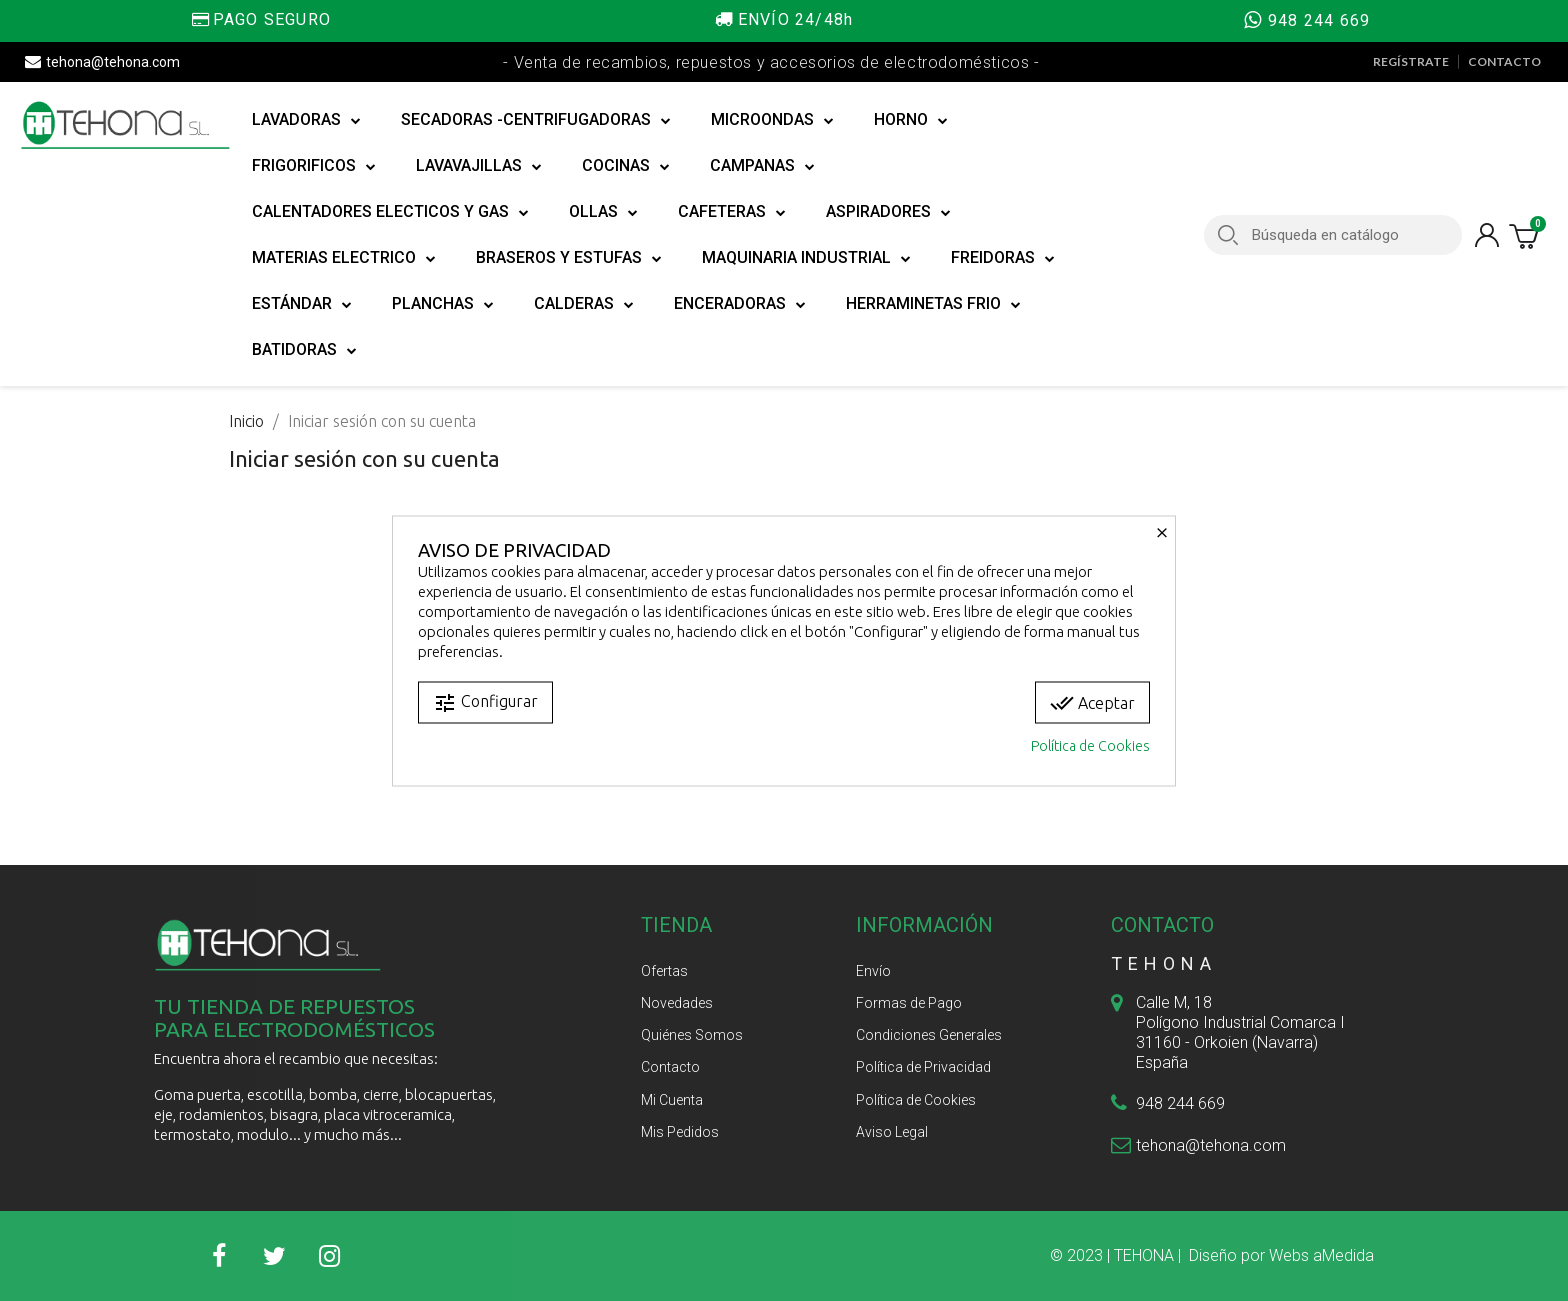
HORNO (911, 120)
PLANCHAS (443, 304)
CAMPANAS (762, 166)
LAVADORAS (306, 120)
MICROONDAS (772, 120)
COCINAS (626, 166)
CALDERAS (584, 304)
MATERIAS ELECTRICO (344, 258)
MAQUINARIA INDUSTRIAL (806, 258)
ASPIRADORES (888, 212)
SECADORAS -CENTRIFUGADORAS (536, 120)
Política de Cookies (1090, 745)
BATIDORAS (304, 350)
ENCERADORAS (740, 304)
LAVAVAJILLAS (479, 166)
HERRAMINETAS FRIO (933, 304)
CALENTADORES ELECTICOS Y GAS (390, 212)
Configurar (485, 702)
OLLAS (603, 212)
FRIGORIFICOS (314, 166)
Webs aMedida (1321, 1255)
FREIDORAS (1003, 258)
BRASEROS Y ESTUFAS (569, 258)
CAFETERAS (732, 212)
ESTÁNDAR (302, 304)
